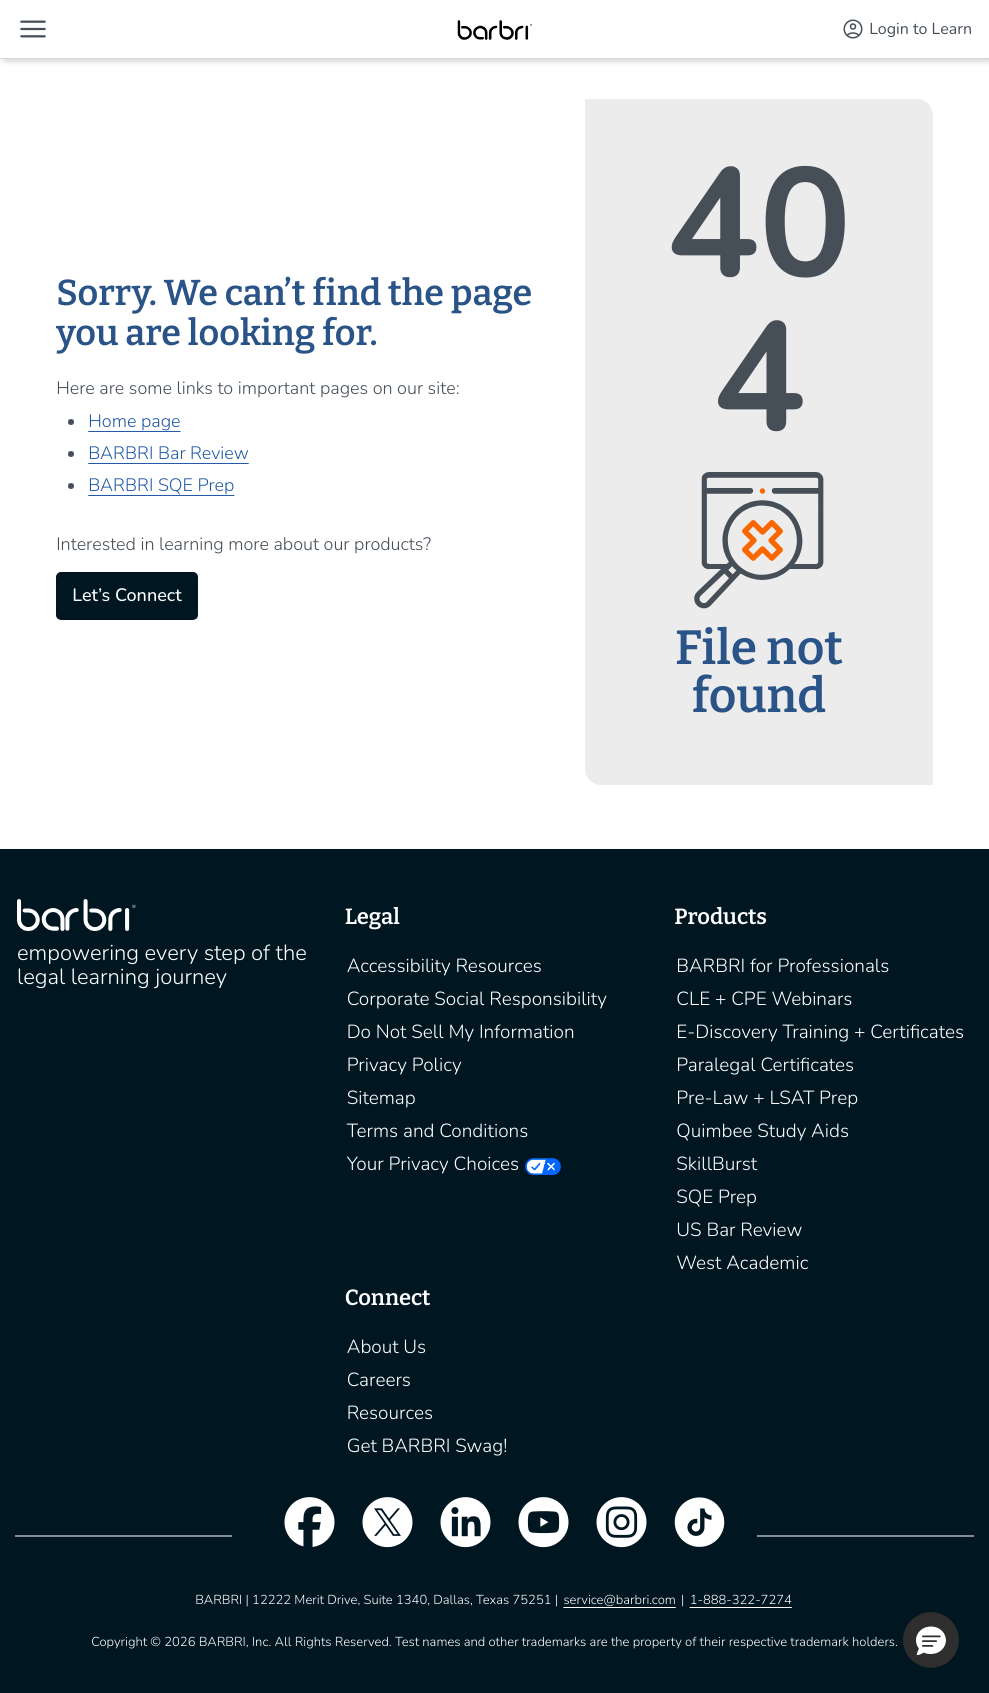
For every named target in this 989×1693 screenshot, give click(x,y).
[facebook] (299, 1535)
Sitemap (381, 1098)
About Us (387, 1347)
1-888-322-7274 (741, 1600)
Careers (379, 1380)
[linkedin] (455, 1535)
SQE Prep (716, 1197)
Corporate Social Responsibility (477, 999)
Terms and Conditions (438, 1131)
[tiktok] (690, 1535)
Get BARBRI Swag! (427, 1446)
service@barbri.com (619, 1600)
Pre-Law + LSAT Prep (767, 1098)
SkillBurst (716, 1164)
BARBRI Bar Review (168, 454)
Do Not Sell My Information (461, 1032)
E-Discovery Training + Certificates (820, 1032)
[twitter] (377, 1535)
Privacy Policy (404, 1065)
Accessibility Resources (444, 966)
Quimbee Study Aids (762, 1131)
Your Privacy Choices (433, 1164)
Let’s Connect (126, 596)
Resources (390, 1413)
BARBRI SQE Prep (161, 486)
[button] (33, 29)
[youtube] (534, 1535)
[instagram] (612, 1535)
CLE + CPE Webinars (764, 999)
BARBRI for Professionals (782, 966)
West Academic (742, 1263)
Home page (134, 422)
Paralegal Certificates (765, 1065)
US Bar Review (739, 1230)
